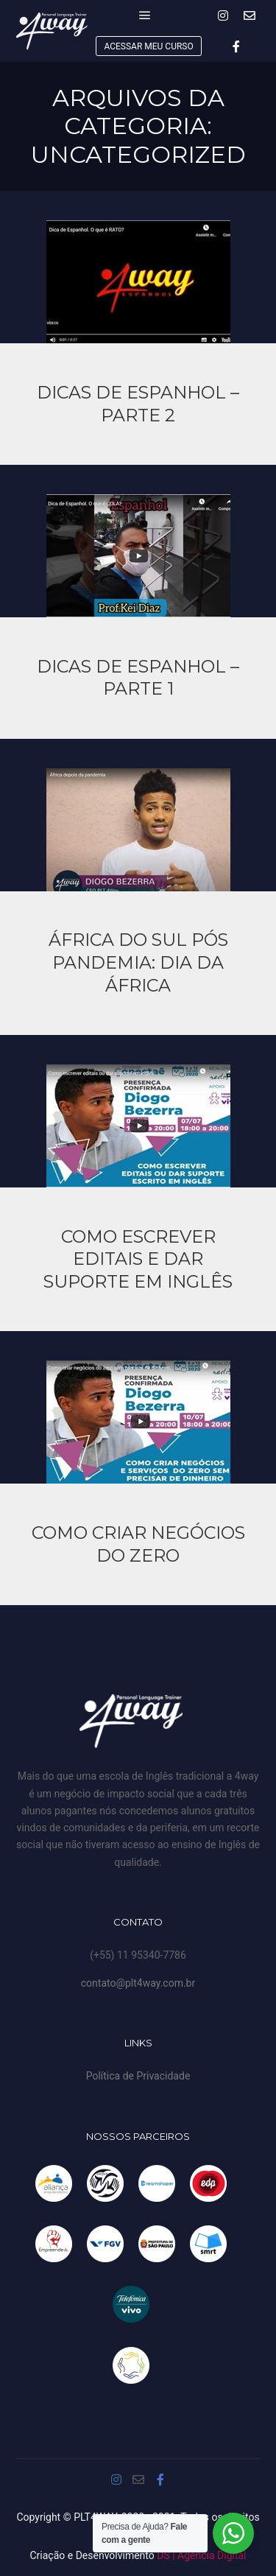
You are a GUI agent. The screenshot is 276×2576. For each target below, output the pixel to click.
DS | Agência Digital (201, 2555)
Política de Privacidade (138, 2076)
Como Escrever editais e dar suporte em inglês (138, 1259)
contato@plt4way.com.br (138, 1983)
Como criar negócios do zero (138, 1544)
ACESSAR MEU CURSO (148, 46)
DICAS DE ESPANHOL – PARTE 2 (138, 404)
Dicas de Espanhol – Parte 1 (138, 678)
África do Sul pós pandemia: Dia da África (138, 962)
